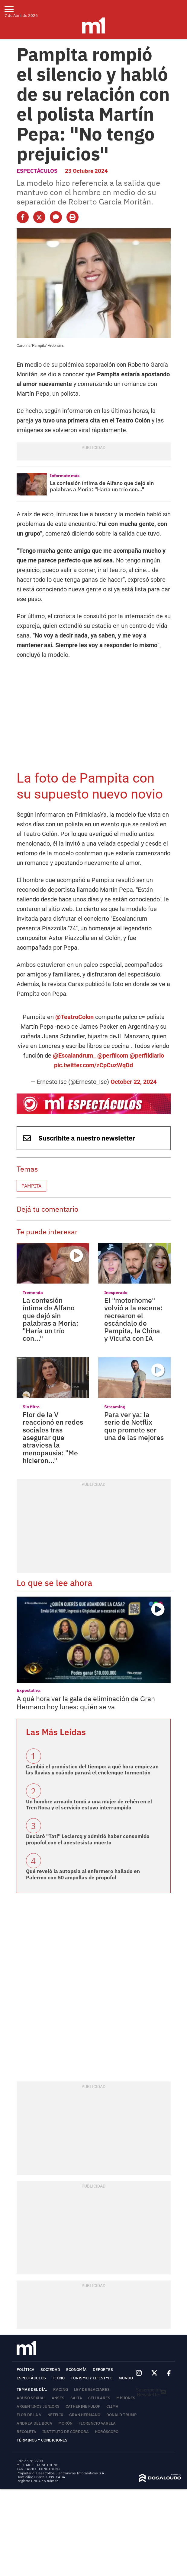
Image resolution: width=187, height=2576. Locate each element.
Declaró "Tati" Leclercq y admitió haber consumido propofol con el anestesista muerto (88, 1839)
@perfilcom (112, 1055)
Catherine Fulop (83, 2406)
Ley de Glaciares (92, 2389)
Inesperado (115, 1292)
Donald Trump (121, 2414)
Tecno (58, 2378)
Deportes (103, 2369)
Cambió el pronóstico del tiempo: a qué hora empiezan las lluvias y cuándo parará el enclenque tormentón (92, 1769)
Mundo (126, 2378)
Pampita (31, 1186)
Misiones (125, 2397)
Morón (65, 2423)
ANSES (58, 2397)
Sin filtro (31, 1407)
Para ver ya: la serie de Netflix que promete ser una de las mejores (134, 1426)
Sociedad (50, 2369)
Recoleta (26, 2431)
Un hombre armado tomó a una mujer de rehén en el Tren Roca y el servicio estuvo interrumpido (89, 1804)
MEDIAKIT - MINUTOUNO (37, 2465)
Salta (76, 2397)
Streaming (114, 1407)
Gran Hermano (84, 2414)
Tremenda (33, 1292)
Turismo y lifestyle (92, 2378)
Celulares (99, 2397)
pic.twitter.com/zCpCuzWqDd (93, 1065)
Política (25, 2369)
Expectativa (28, 1690)
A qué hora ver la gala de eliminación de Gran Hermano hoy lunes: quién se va (86, 1702)
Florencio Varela (97, 2423)
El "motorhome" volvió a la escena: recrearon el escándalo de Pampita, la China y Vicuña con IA (133, 1319)
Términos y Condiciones (42, 2440)
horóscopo (106, 2431)
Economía (76, 2369)
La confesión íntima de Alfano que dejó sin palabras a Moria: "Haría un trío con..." (102, 486)
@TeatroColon (74, 1017)
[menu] (13, 9)
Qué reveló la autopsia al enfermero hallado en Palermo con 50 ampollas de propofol (83, 1874)
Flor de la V (29, 2414)
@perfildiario (147, 1055)
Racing (60, 2389)
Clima (112, 2406)
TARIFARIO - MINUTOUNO (39, 2469)
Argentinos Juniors (38, 2406)
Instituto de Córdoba (65, 2431)
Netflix (55, 2414)
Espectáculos (37, 170)
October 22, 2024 (133, 1081)
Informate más (64, 475)
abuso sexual (31, 2397)
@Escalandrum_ (74, 1055)
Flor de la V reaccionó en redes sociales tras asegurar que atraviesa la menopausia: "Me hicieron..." (53, 1437)
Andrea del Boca (34, 2423)
